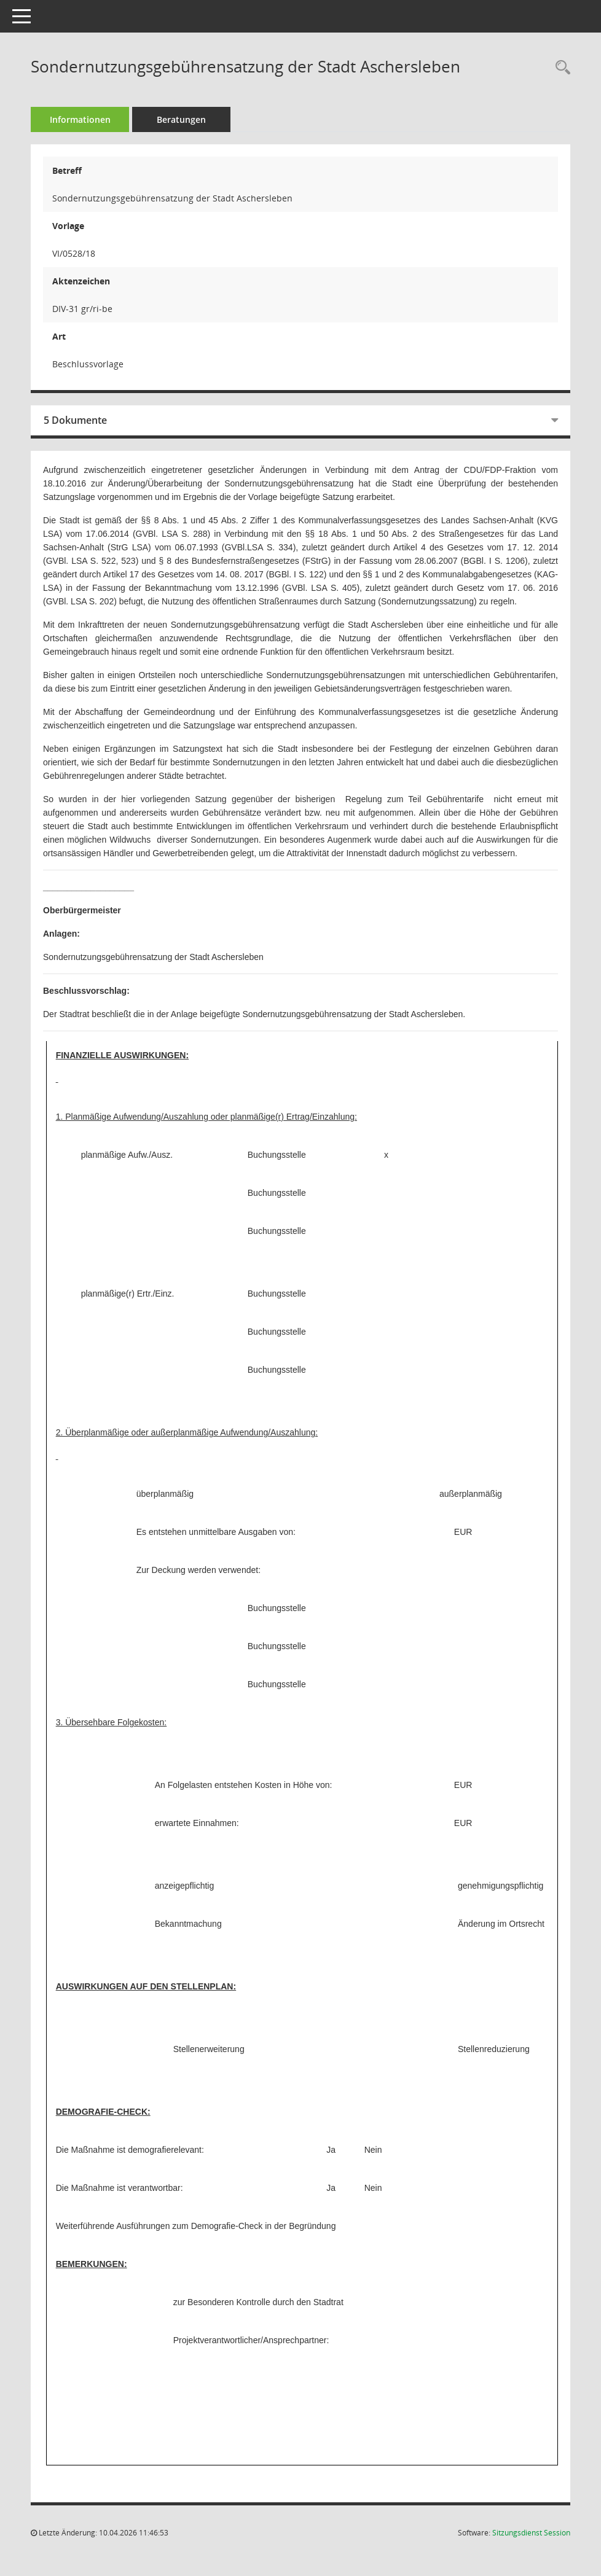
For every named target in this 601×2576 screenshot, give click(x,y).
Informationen (80, 119)
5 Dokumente (75, 420)
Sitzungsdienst (531, 2532)
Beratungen (181, 119)
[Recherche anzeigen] (559, 68)
